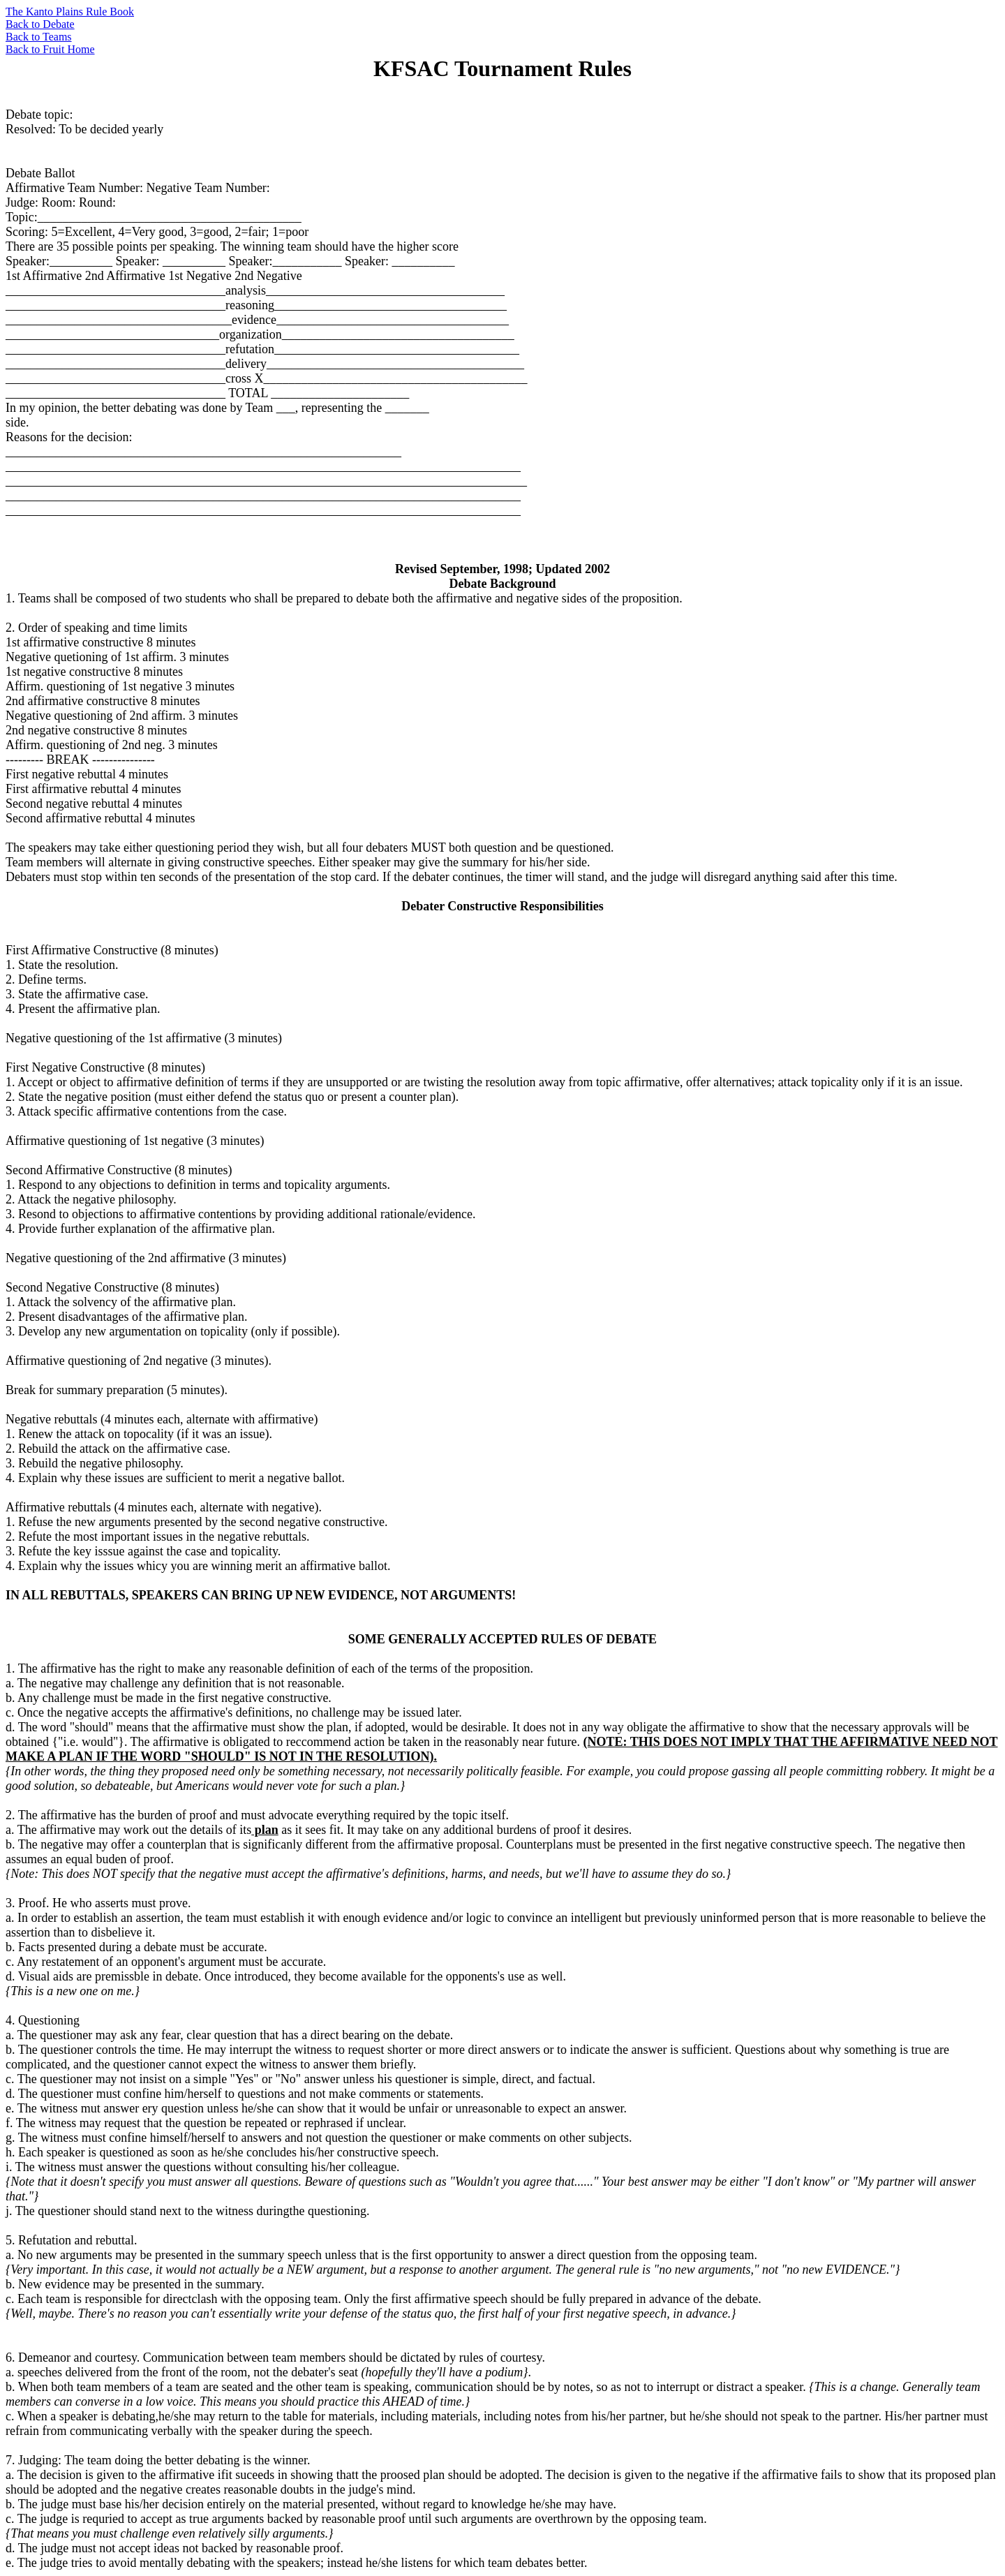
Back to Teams (39, 37)
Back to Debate (40, 24)
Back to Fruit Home (50, 49)
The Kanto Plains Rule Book (70, 11)
